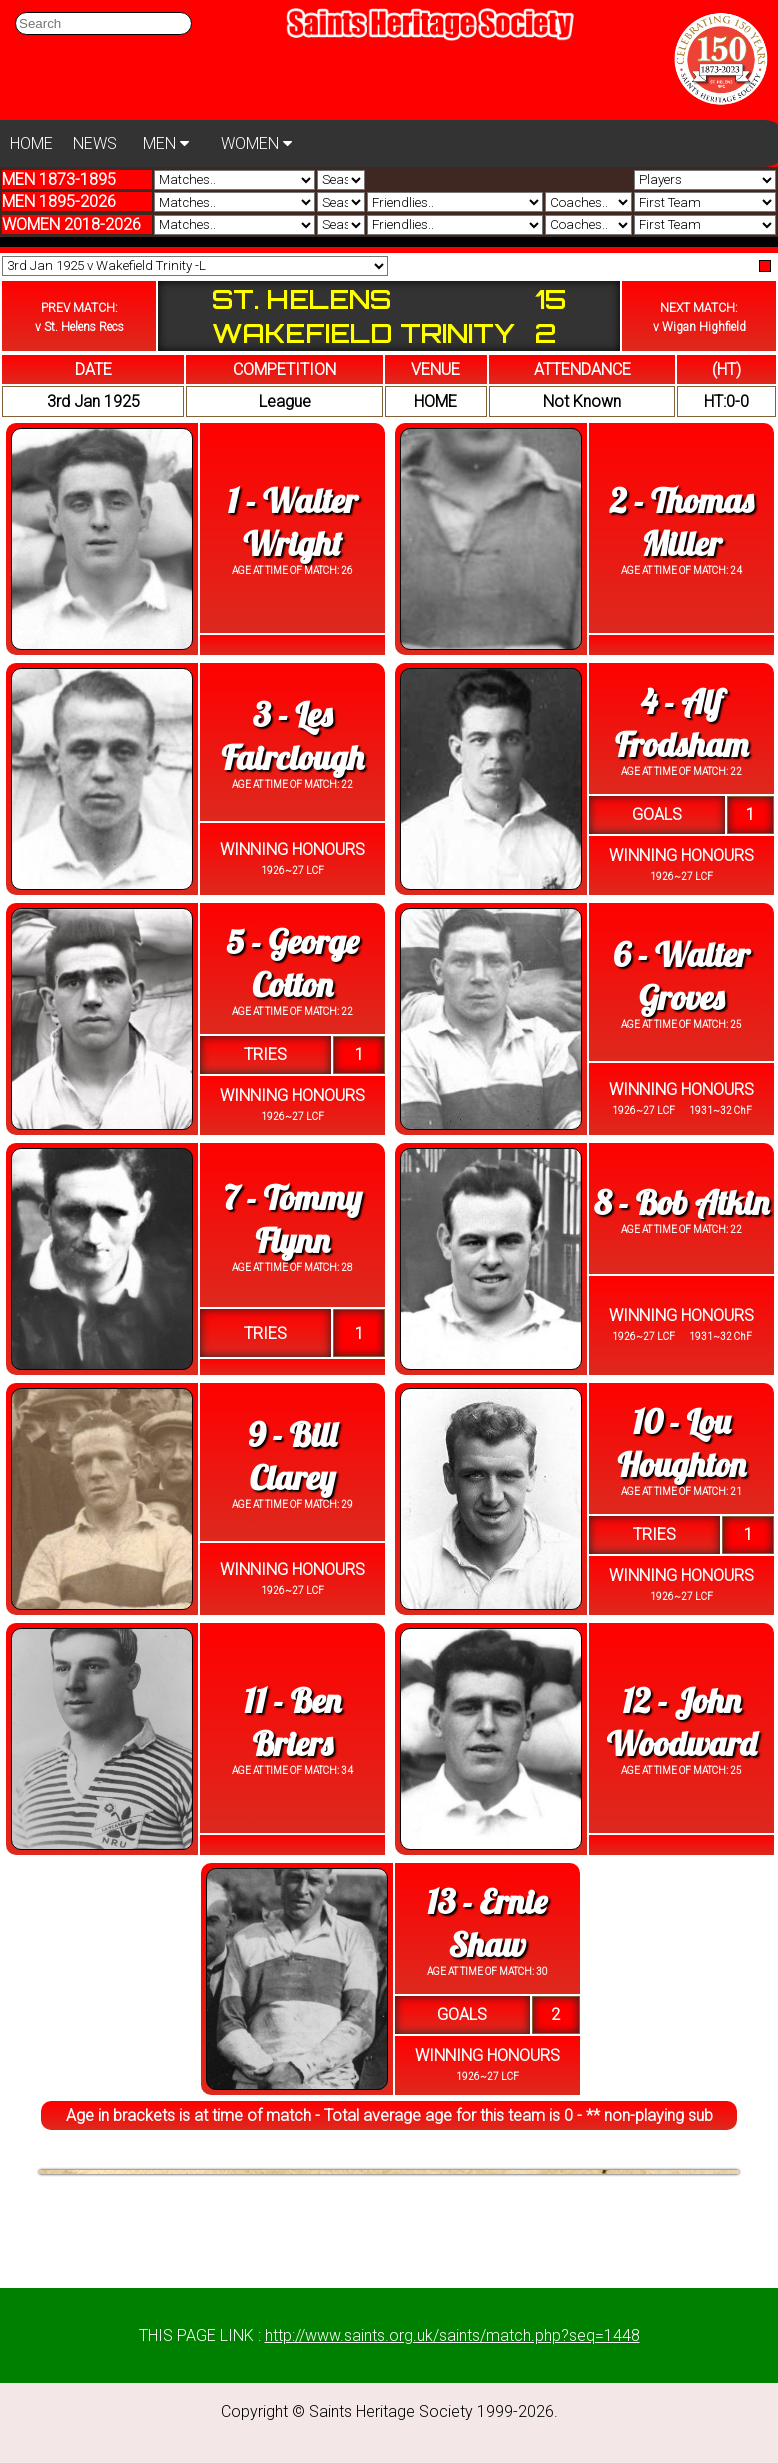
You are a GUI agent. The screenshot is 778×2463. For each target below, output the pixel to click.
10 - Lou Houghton (681, 1443)
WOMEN (256, 143)
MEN (166, 143)
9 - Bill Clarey (292, 1456)
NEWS (95, 143)
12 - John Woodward (682, 1722)
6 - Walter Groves (681, 976)
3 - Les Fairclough (292, 736)
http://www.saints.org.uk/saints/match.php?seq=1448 (452, 2335)
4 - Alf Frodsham (681, 723)
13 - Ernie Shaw (487, 1923)
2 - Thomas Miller (681, 522)
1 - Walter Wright (293, 522)
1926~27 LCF (292, 870)
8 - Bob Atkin (681, 1202)
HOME (31, 143)
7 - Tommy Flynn (292, 1219)
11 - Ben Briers (292, 1722)
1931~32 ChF (719, 1110)
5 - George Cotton (292, 963)
